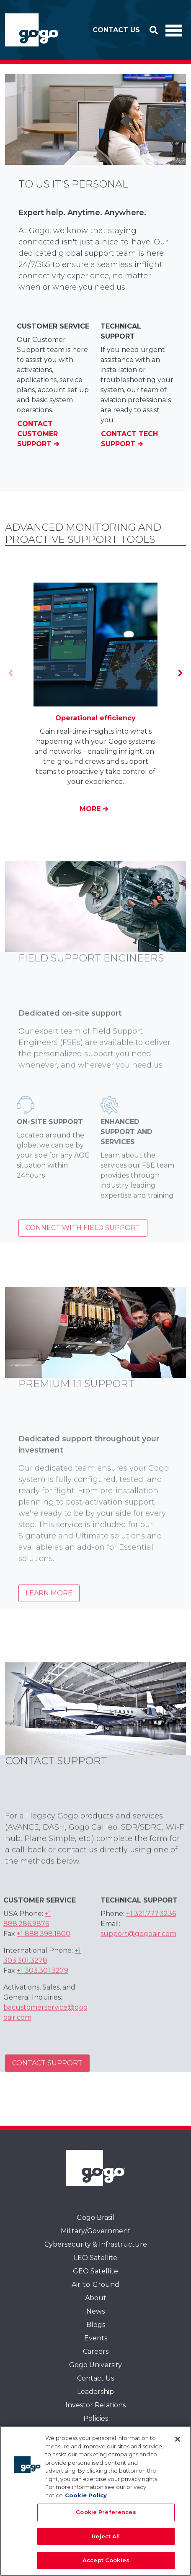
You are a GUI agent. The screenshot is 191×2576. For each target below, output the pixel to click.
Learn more (49, 1607)
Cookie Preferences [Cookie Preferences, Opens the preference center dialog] (106, 2512)
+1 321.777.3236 (151, 1928)
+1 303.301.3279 (42, 1985)
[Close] (177, 2439)
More (91, 809)
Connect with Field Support (83, 1242)
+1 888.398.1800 (43, 1948)
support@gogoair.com (138, 1948)
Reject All (106, 2536)
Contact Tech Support (129, 439)
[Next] (180, 673)
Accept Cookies (106, 2560)
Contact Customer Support (37, 434)
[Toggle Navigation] (174, 30)
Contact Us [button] (116, 30)
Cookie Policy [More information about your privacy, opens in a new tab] (86, 2495)
